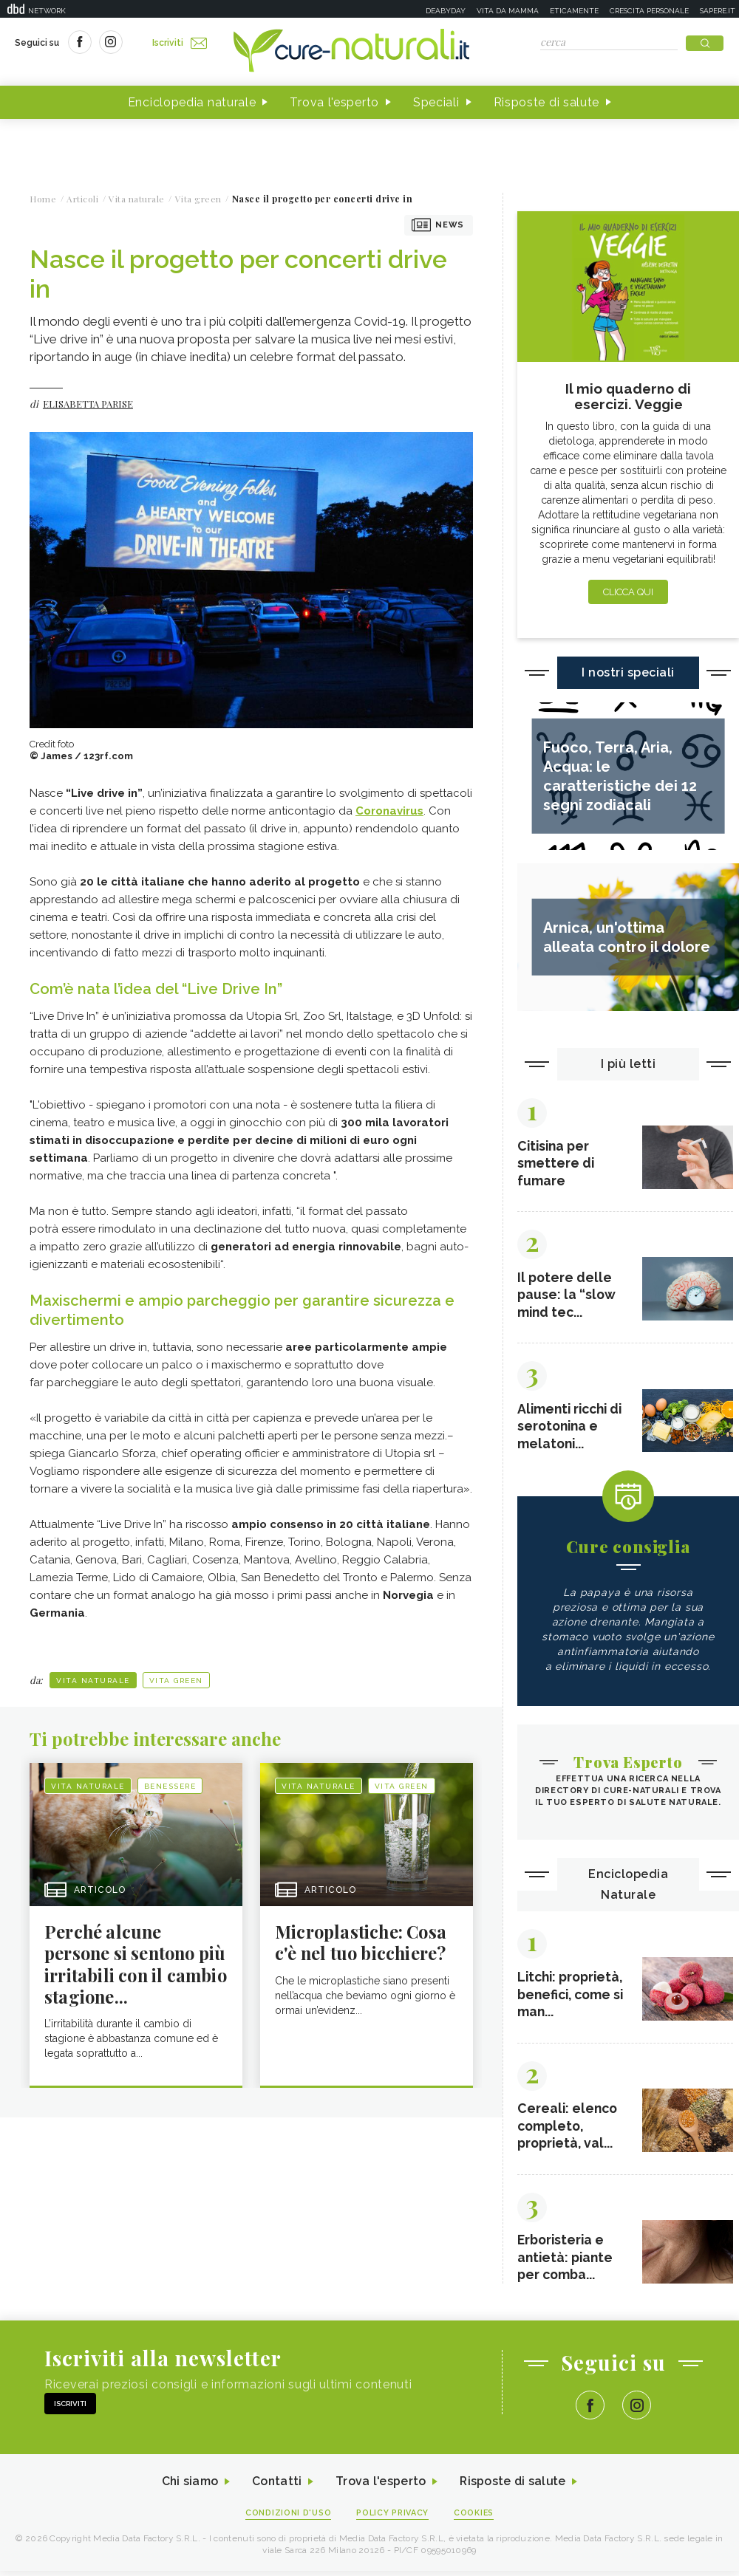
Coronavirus (389, 811)
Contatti (276, 2487)
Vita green (176, 1680)
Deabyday (446, 11)
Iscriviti (179, 43)
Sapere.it (717, 11)
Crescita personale (649, 11)
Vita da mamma (508, 11)
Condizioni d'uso (287, 2518)
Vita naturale (93, 1680)
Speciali (436, 102)
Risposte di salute (547, 102)
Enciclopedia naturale (192, 102)
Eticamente (574, 11)
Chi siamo (188, 2487)
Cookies (475, 2518)
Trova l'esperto (334, 102)
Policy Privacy (392, 2518)
